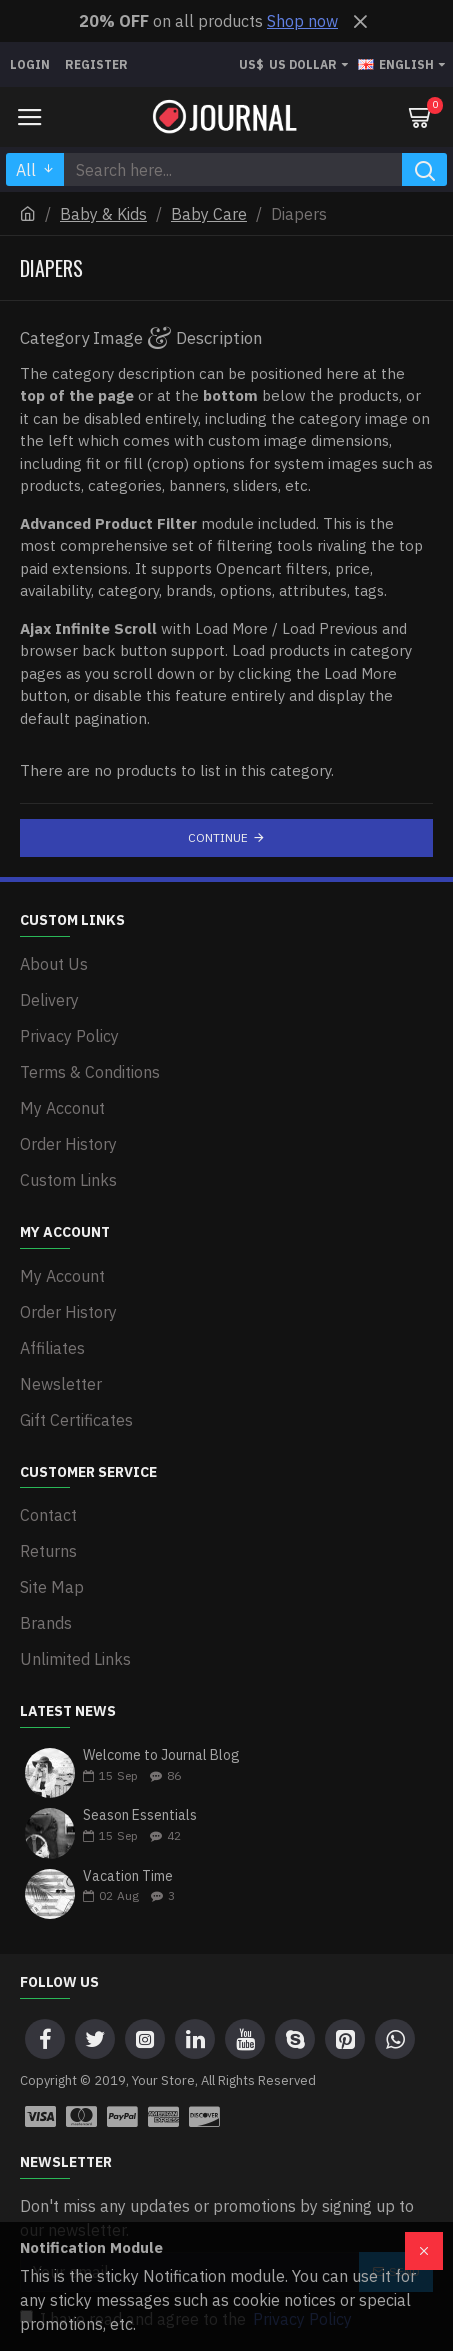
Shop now (302, 21)
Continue (218, 837)
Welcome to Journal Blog (161, 1755)
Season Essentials (140, 1815)
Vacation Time (128, 1876)
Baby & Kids (103, 214)
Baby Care (209, 214)
